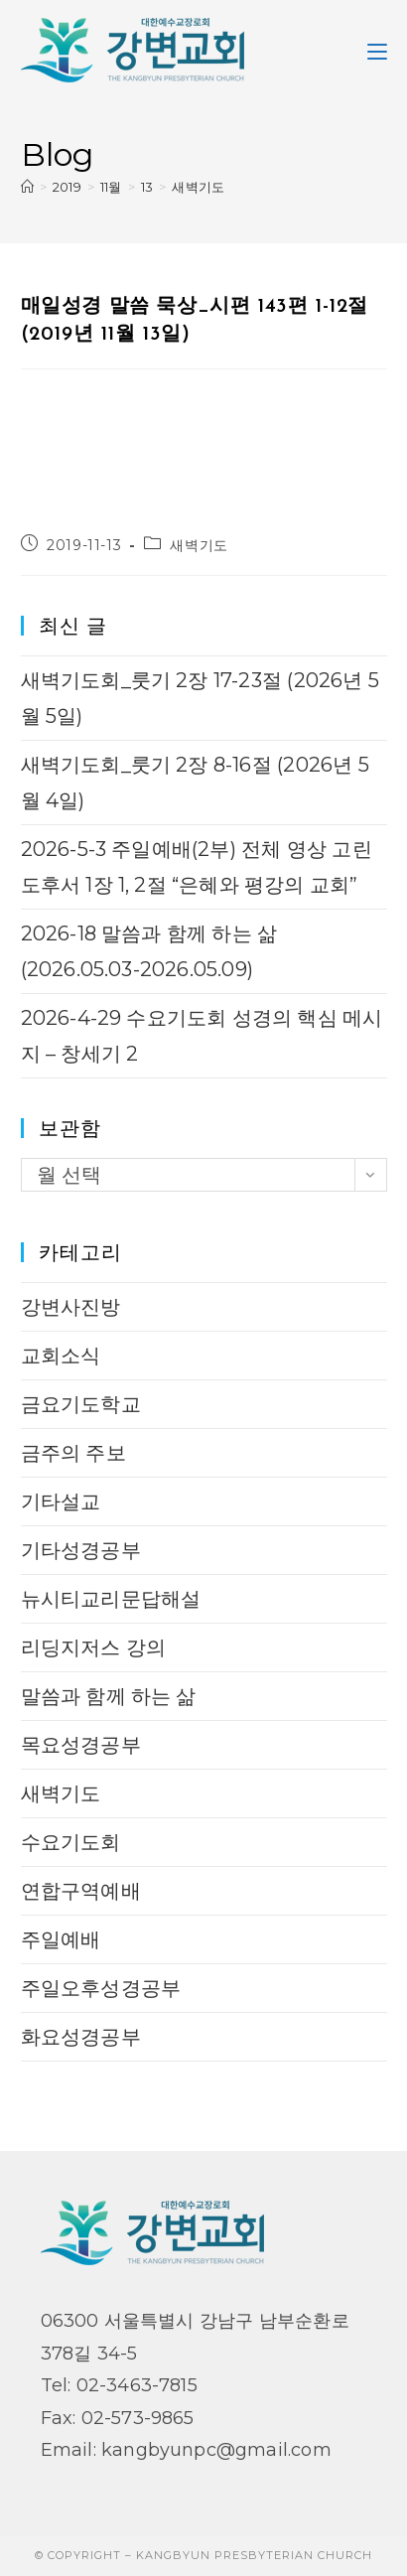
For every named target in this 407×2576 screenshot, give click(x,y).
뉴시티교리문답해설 (111, 1599)
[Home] (27, 187)
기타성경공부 (81, 1550)
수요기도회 (71, 1842)
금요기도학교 (81, 1404)
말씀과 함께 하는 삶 (109, 1696)
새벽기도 (198, 187)
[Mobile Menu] (377, 50)
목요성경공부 (81, 1745)
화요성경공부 (81, 2037)
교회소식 (61, 1355)
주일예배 (61, 1939)
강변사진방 (71, 1307)
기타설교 (61, 1501)
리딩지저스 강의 (94, 1647)
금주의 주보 (73, 1453)
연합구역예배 (81, 1891)
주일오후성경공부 (101, 1988)
